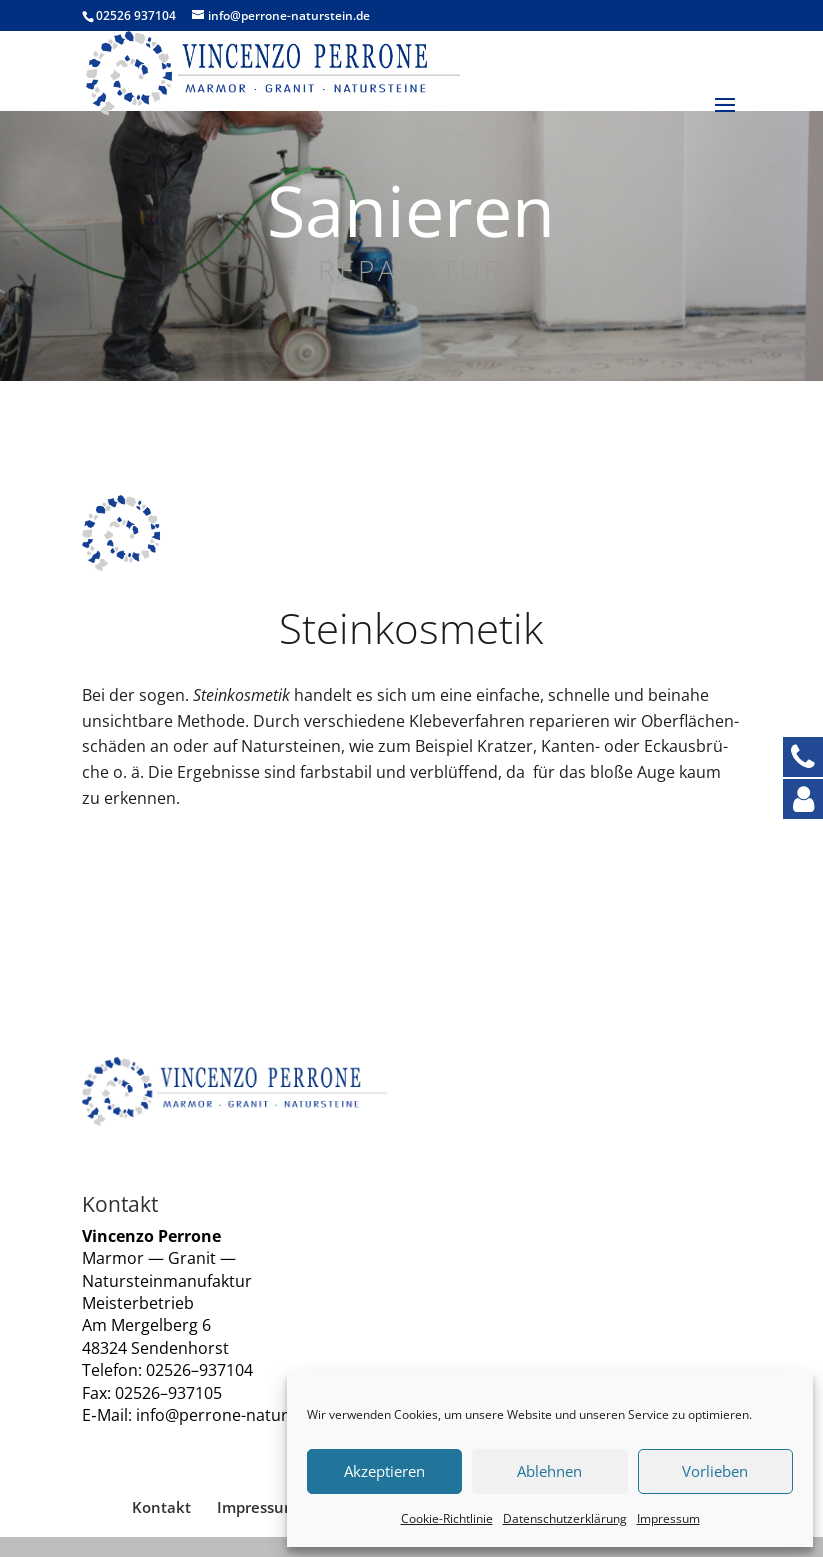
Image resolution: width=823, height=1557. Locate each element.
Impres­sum (668, 1518)
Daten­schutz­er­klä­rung (565, 1518)
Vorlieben (715, 1471)
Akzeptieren (384, 1471)
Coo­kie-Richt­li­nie (447, 1518)
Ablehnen (549, 1471)
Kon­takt (161, 1507)
